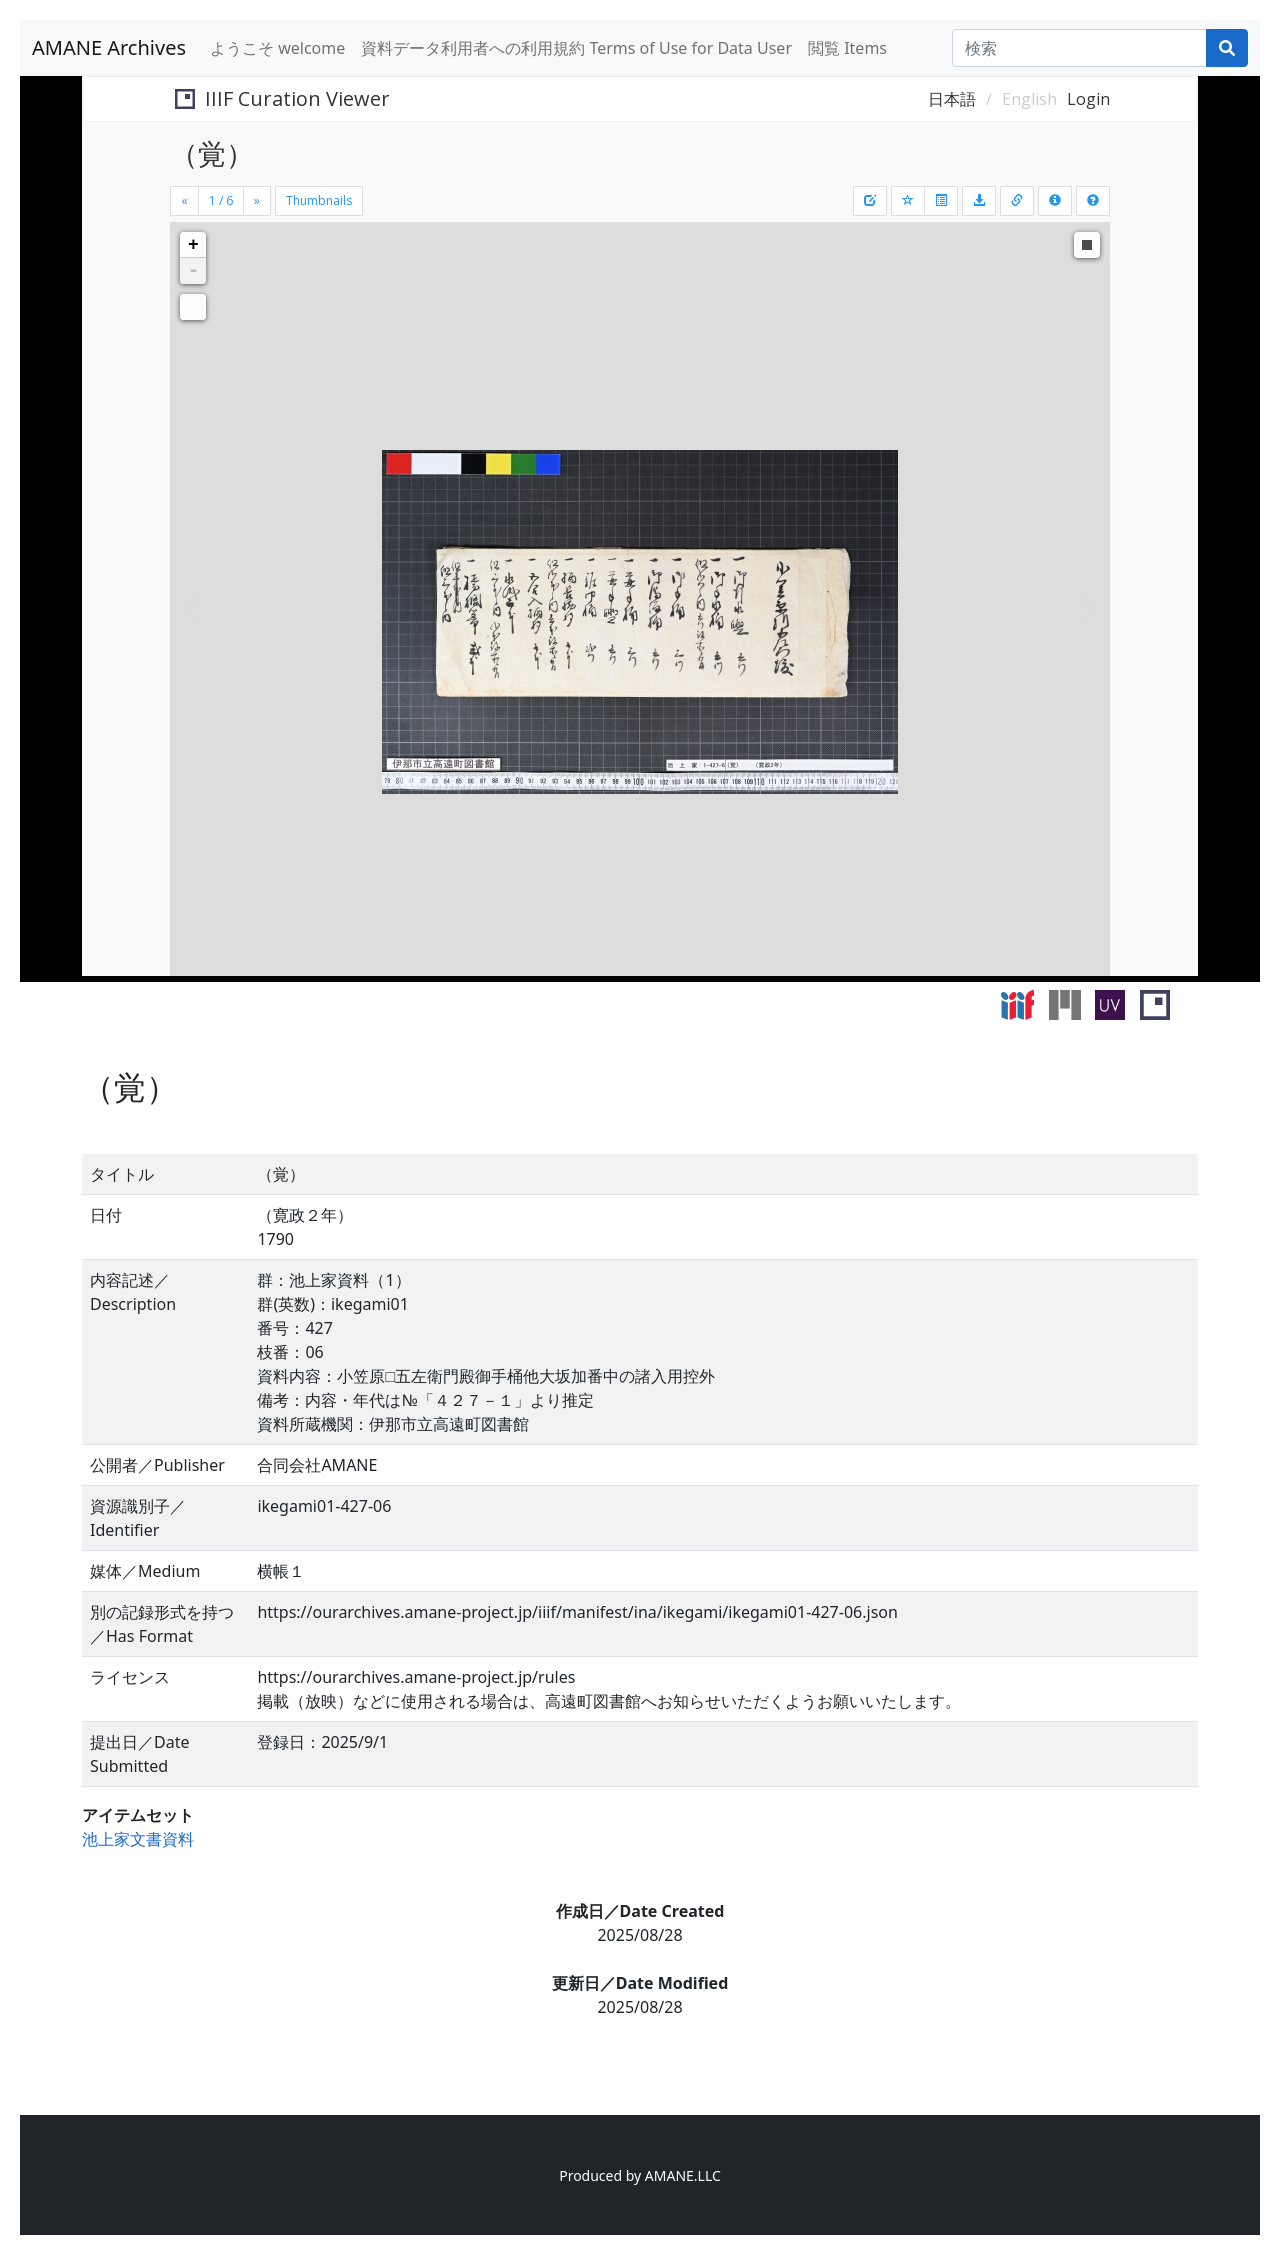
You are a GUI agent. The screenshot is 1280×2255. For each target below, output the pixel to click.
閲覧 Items (847, 48)
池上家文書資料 (138, 1839)
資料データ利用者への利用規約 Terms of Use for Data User (576, 48)
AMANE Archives (109, 47)
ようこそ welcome (277, 48)
